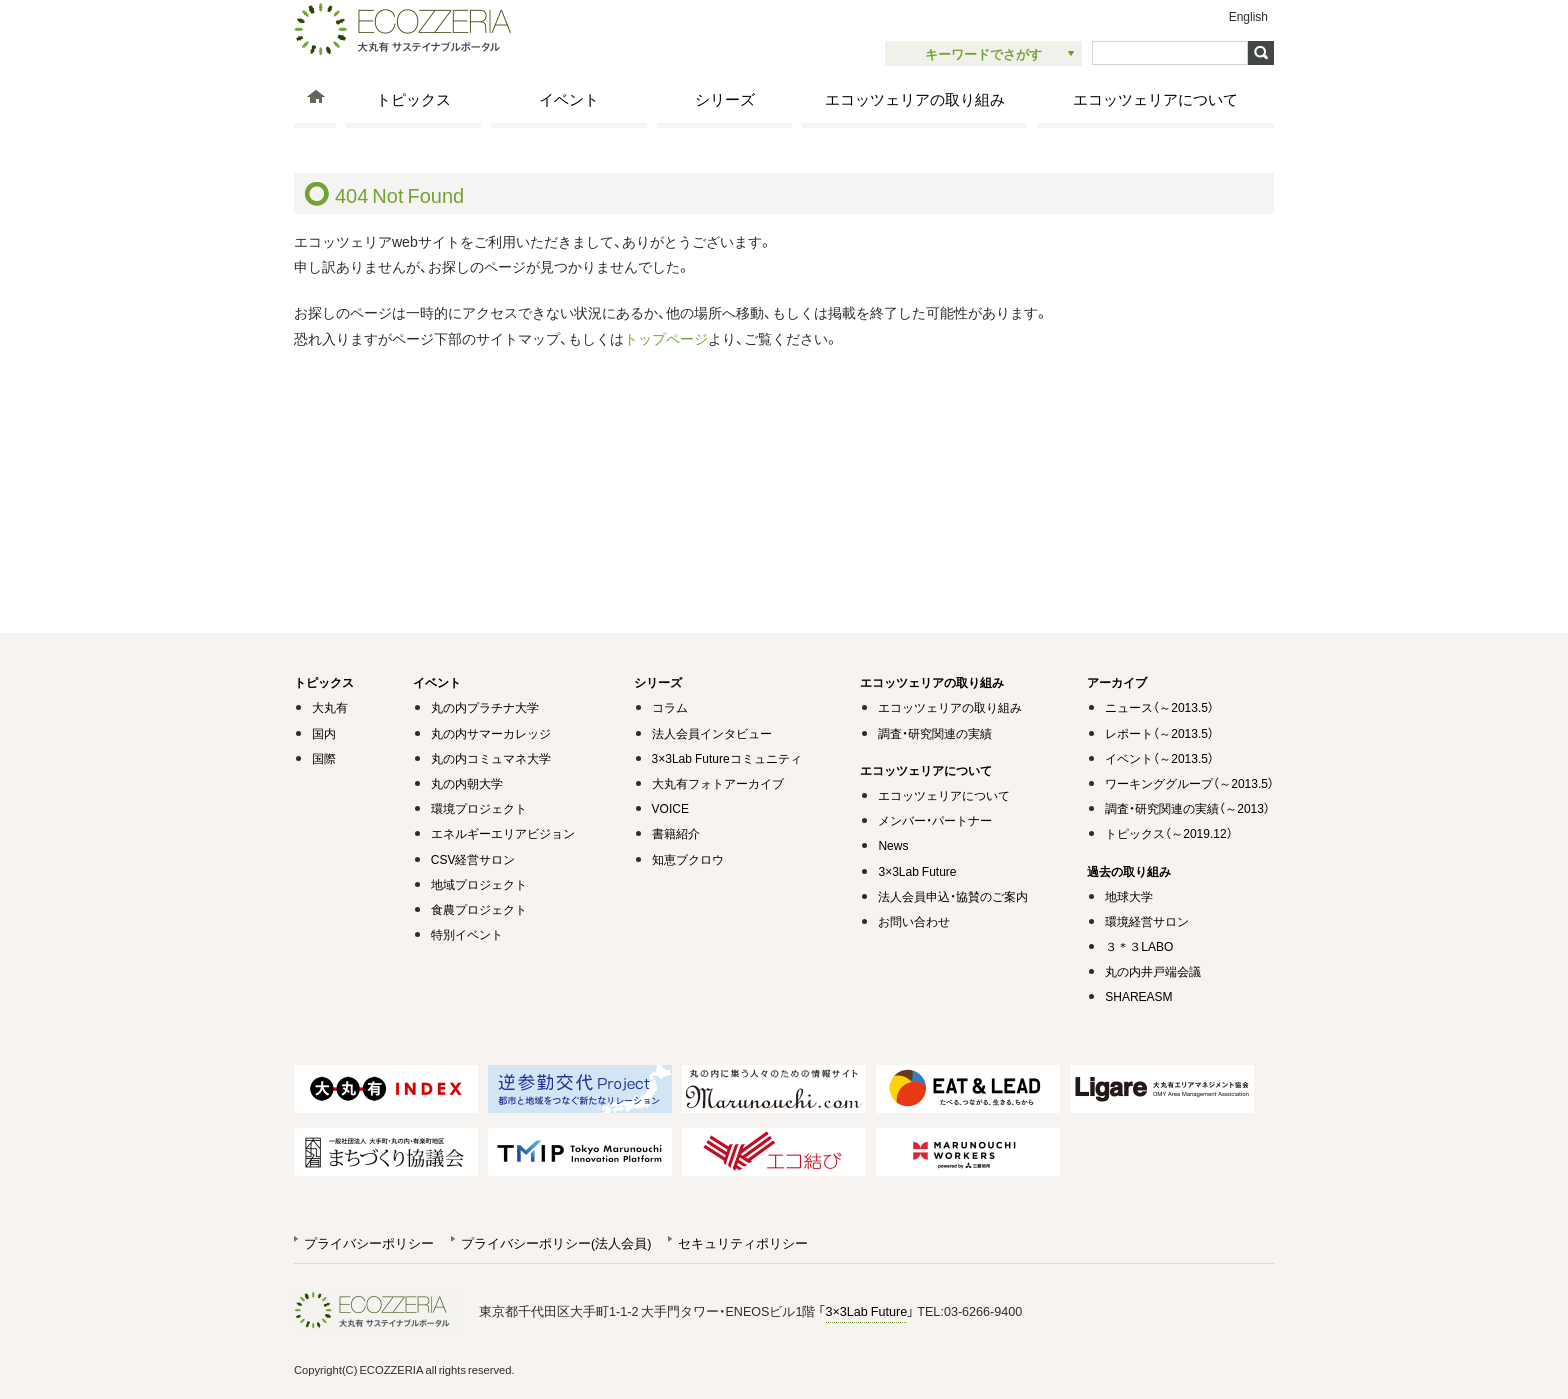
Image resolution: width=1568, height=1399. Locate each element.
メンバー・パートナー (935, 820)
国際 (324, 758)
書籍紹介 (676, 833)
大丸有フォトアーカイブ (718, 783)
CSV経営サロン (473, 859)
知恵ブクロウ (688, 859)
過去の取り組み (1129, 871)
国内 (324, 733)
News (893, 845)
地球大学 (1129, 896)
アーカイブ (1117, 682)
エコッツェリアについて (1155, 98)
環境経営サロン (1147, 921)
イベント (569, 98)
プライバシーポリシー (369, 1242)
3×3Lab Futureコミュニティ (727, 758)
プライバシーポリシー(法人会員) (556, 1242)
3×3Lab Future (917, 871)
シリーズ (725, 98)
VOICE (670, 808)
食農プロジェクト (479, 909)
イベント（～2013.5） (1159, 758)
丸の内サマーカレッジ (491, 733)
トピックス (413, 98)
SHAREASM (1138, 996)
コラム (670, 707)
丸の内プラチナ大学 (485, 707)
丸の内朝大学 (467, 783)
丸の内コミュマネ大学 (491, 758)
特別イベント (467, 934)
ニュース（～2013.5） (1159, 707)
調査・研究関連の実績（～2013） (1187, 808)
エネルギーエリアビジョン (503, 833)
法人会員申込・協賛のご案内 (953, 896)
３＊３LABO (1139, 946)
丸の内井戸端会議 (1153, 971)
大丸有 (330, 707)
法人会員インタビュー (712, 733)
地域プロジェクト (479, 884)
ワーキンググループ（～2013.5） (1189, 783)
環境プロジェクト (479, 808)
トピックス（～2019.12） (1168, 833)
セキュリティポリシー (743, 1242)
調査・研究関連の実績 (935, 733)
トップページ (666, 338)
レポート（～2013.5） (1159, 733)
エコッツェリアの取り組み (915, 98)
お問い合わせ (914, 921)
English (1248, 16)
